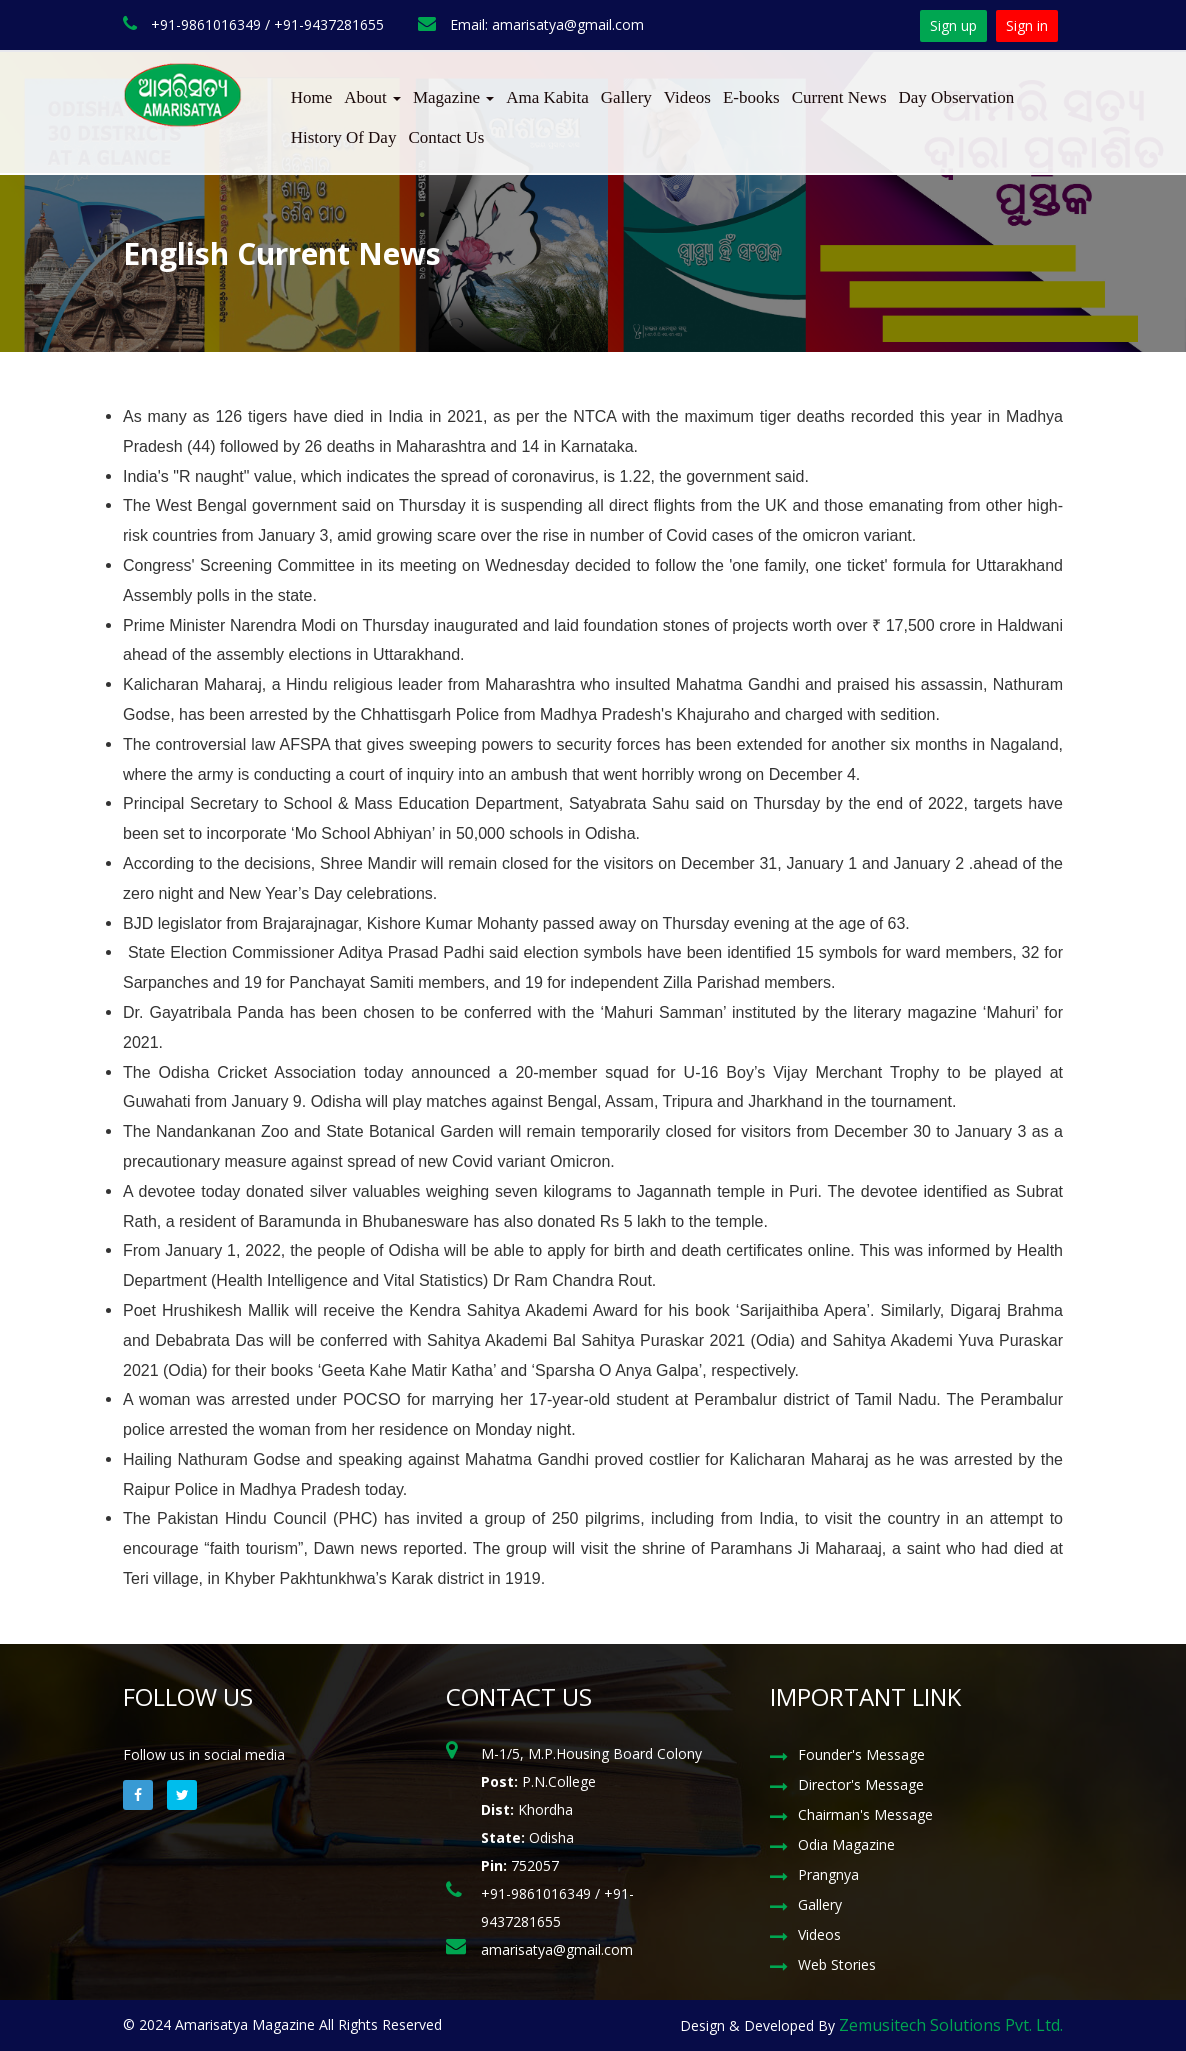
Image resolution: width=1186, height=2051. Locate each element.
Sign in (1027, 25)
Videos (687, 97)
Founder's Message (861, 1754)
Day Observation (957, 97)
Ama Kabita (547, 97)
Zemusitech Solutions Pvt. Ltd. (951, 2025)
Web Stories (837, 1964)
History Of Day (344, 137)
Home (312, 97)
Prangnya (828, 1874)
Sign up (953, 25)
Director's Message (861, 1784)
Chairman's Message (865, 1814)
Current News (839, 97)
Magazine (453, 97)
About (372, 97)
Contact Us (446, 137)
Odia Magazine (846, 1844)
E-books (751, 97)
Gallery (626, 97)
